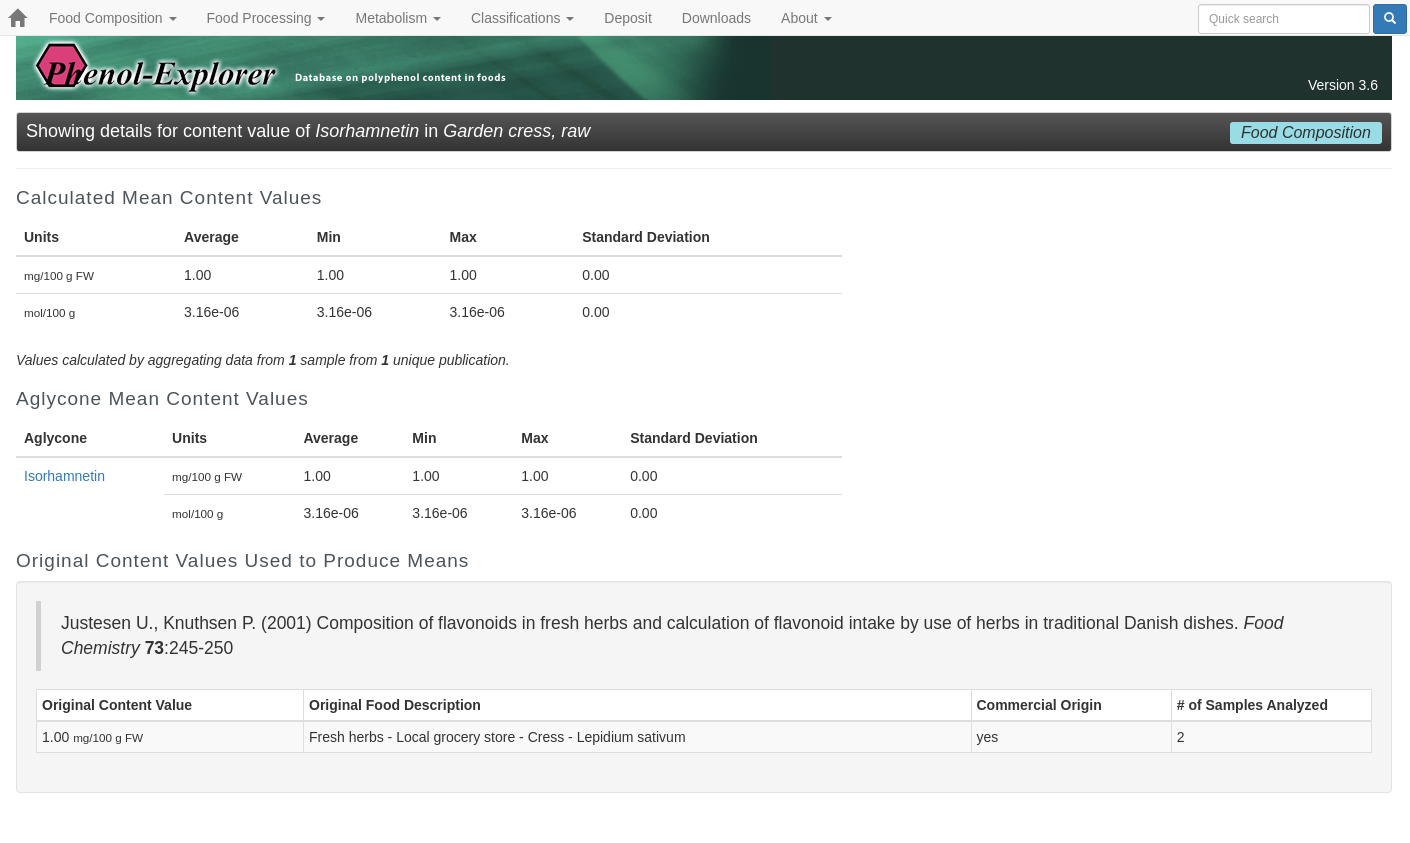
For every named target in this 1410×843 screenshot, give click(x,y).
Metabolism (397, 18)
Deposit (627, 18)
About (806, 18)
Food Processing (266, 18)
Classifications (522, 18)
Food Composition (113, 18)
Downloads (716, 18)
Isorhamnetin (64, 476)
